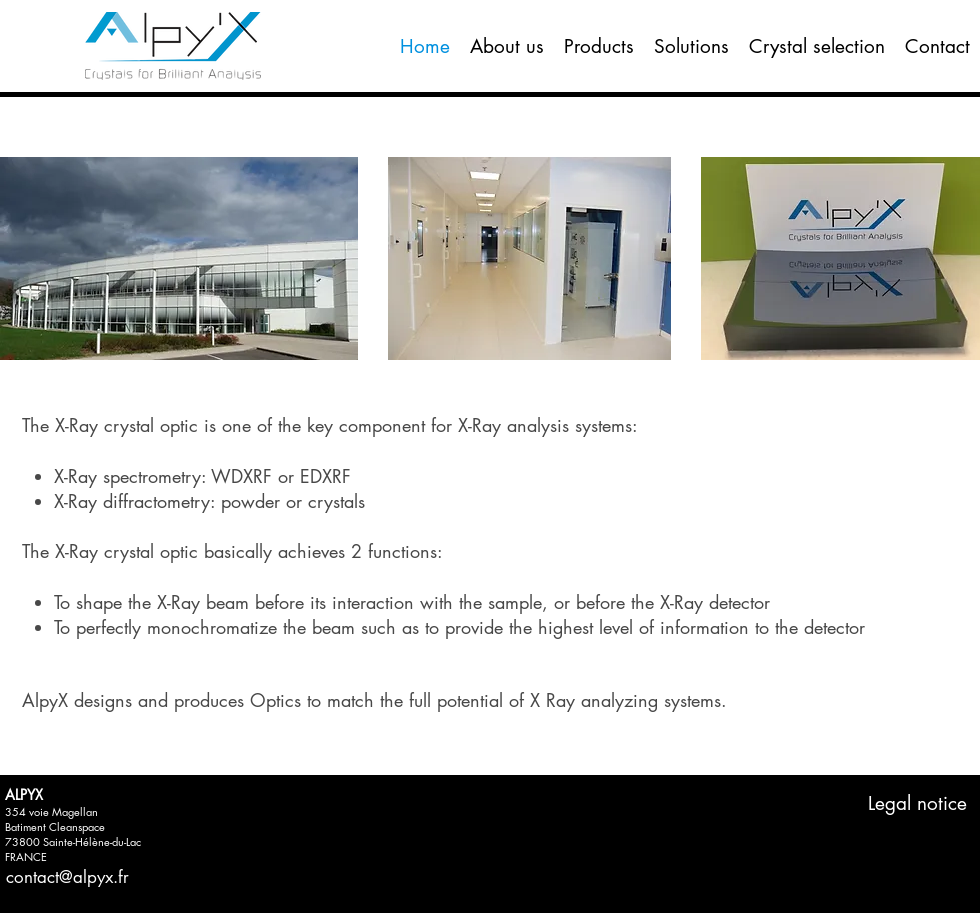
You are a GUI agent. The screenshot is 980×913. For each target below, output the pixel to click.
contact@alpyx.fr (67, 877)
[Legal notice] (917, 804)
